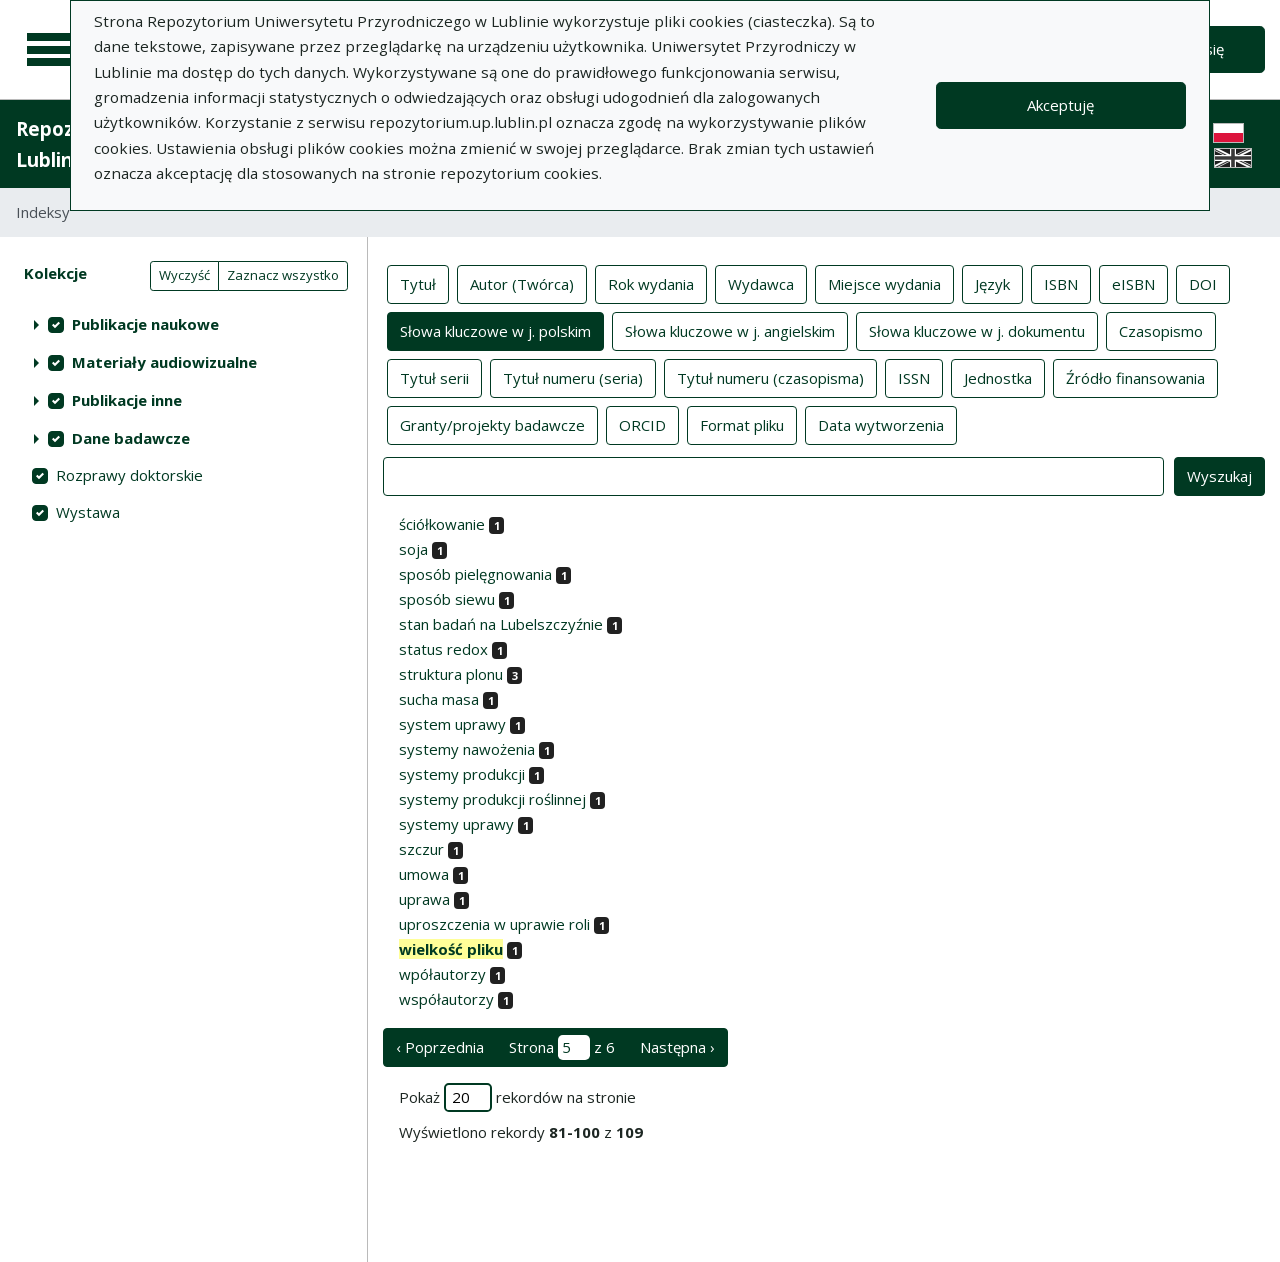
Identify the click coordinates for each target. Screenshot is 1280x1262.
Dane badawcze (131, 438)
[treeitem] (183, 324)
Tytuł (418, 283)
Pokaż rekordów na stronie (517, 1097)
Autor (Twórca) (522, 283)
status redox (443, 649)
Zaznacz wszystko (283, 275)
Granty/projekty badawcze (492, 424)
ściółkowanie (442, 524)
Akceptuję (1060, 105)
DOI (1203, 283)
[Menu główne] (52, 50)
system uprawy (452, 724)
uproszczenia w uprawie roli (494, 924)
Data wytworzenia (881, 424)
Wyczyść (184, 275)
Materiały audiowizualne (164, 362)
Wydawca (761, 283)
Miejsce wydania (884, 283)
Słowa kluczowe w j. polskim (495, 330)
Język (992, 283)
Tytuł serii (434, 377)
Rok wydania (651, 283)
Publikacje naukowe (145, 324)
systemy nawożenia (467, 749)
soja (413, 549)
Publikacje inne (127, 400)
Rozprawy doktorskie (129, 475)
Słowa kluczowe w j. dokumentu (977, 330)
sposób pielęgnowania (475, 574)
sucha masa (439, 699)
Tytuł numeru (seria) (573, 377)
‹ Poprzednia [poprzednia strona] (440, 1047)
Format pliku (742, 424)
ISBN (1061, 283)
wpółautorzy (442, 974)
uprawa (424, 899)
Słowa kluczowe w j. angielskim (730, 330)
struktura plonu (451, 674)
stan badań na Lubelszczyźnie (501, 624)
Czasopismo (1161, 330)
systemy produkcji (462, 774)
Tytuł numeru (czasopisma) (770, 377)
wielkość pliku (451, 949)
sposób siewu (447, 599)
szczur (421, 849)
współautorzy (446, 999)
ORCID (642, 424)
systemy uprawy (456, 824)
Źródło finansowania (1135, 377)
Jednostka (998, 377)
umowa (424, 874)
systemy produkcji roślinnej (492, 799)
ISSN (914, 377)
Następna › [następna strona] (677, 1047)
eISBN (1133, 283)
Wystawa (88, 512)
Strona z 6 (562, 1047)
